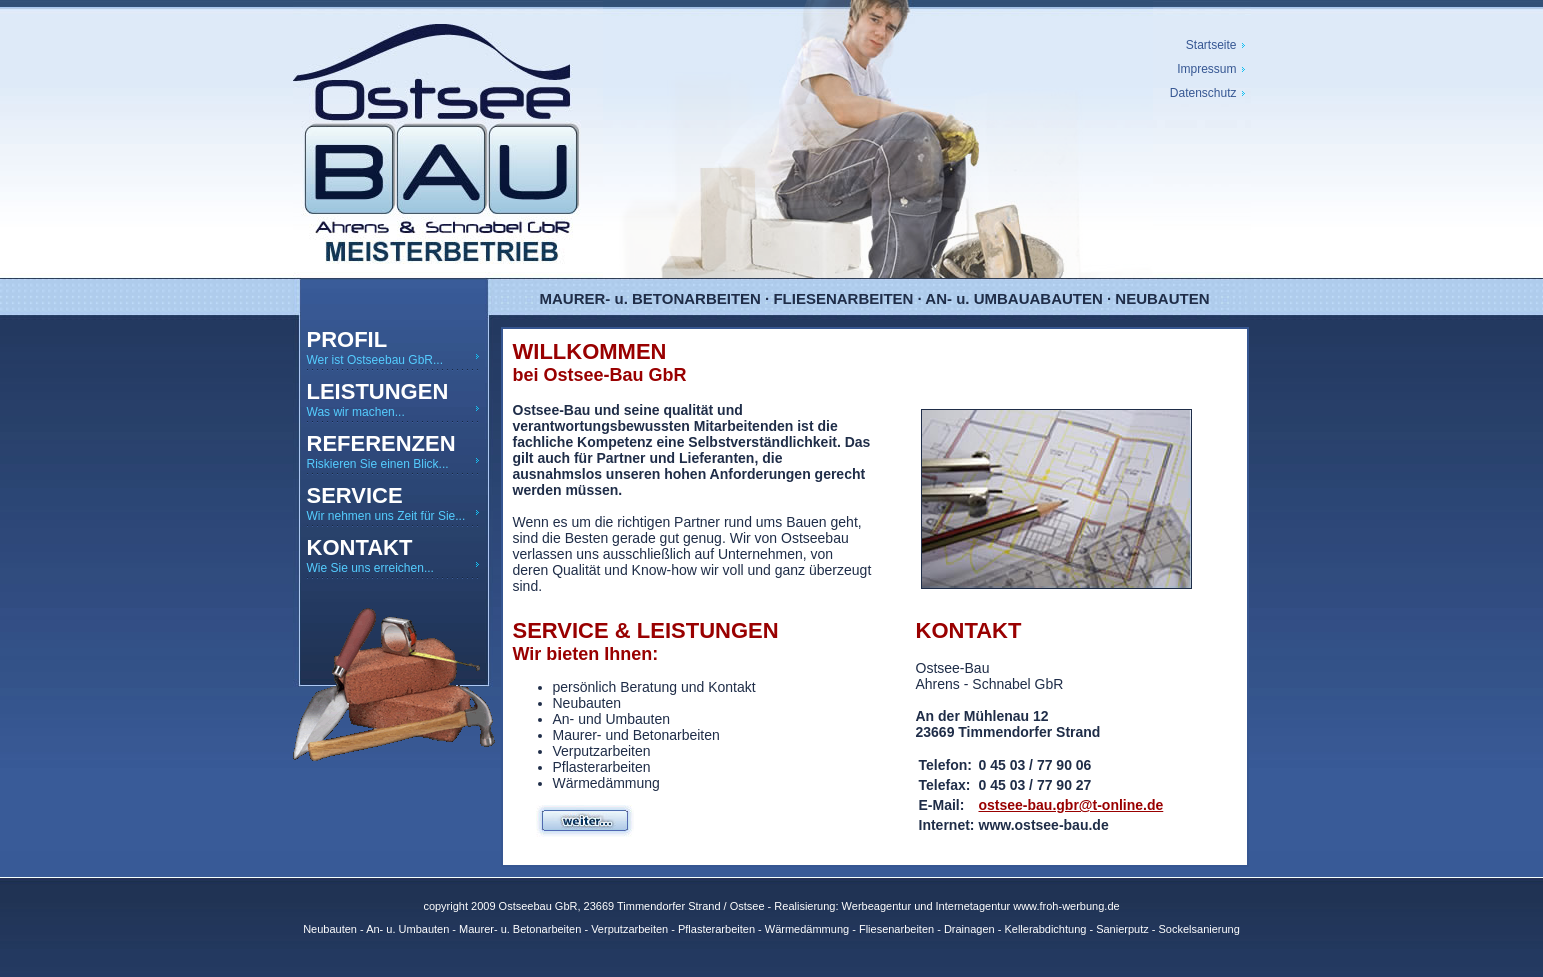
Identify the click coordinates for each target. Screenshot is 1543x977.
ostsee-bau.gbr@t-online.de (1071, 805)
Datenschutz (1203, 93)
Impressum (1206, 69)
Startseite (1211, 45)
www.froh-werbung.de (1066, 906)
